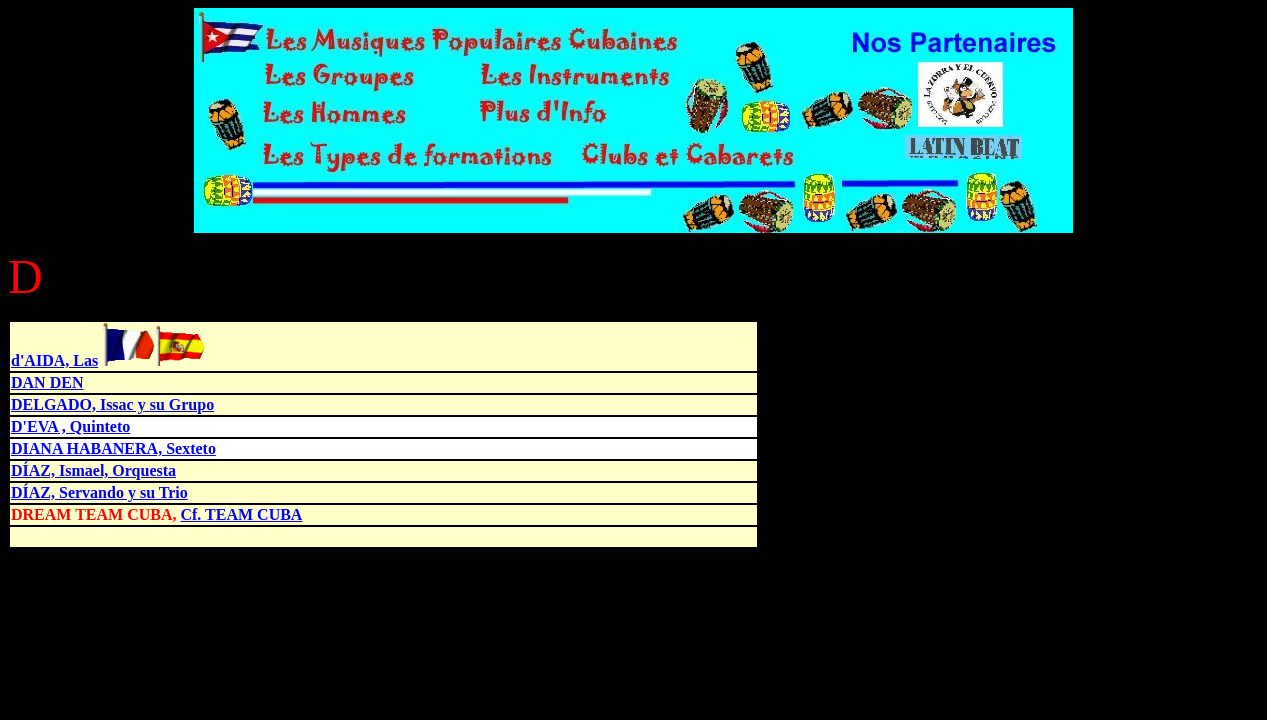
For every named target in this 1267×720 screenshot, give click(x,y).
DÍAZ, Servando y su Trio (99, 492)
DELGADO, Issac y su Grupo (112, 404)
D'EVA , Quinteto (70, 426)
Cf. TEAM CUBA (241, 514)
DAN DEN (47, 382)
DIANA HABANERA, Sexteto (113, 448)
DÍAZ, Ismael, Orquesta (93, 470)
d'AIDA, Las (54, 360)
